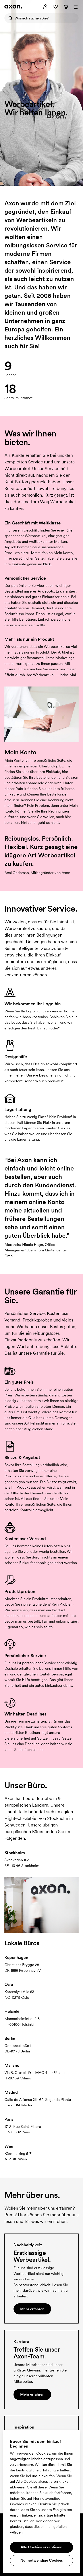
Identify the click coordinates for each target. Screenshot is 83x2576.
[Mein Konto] (45, 6)
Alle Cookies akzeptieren (41, 2547)
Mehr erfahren (32, 2308)
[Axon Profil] (13, 7)
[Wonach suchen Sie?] (41, 18)
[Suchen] (9, 18)
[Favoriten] (55, 6)
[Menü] (75, 6)
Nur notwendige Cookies (41, 2560)
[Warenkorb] (65, 6)
